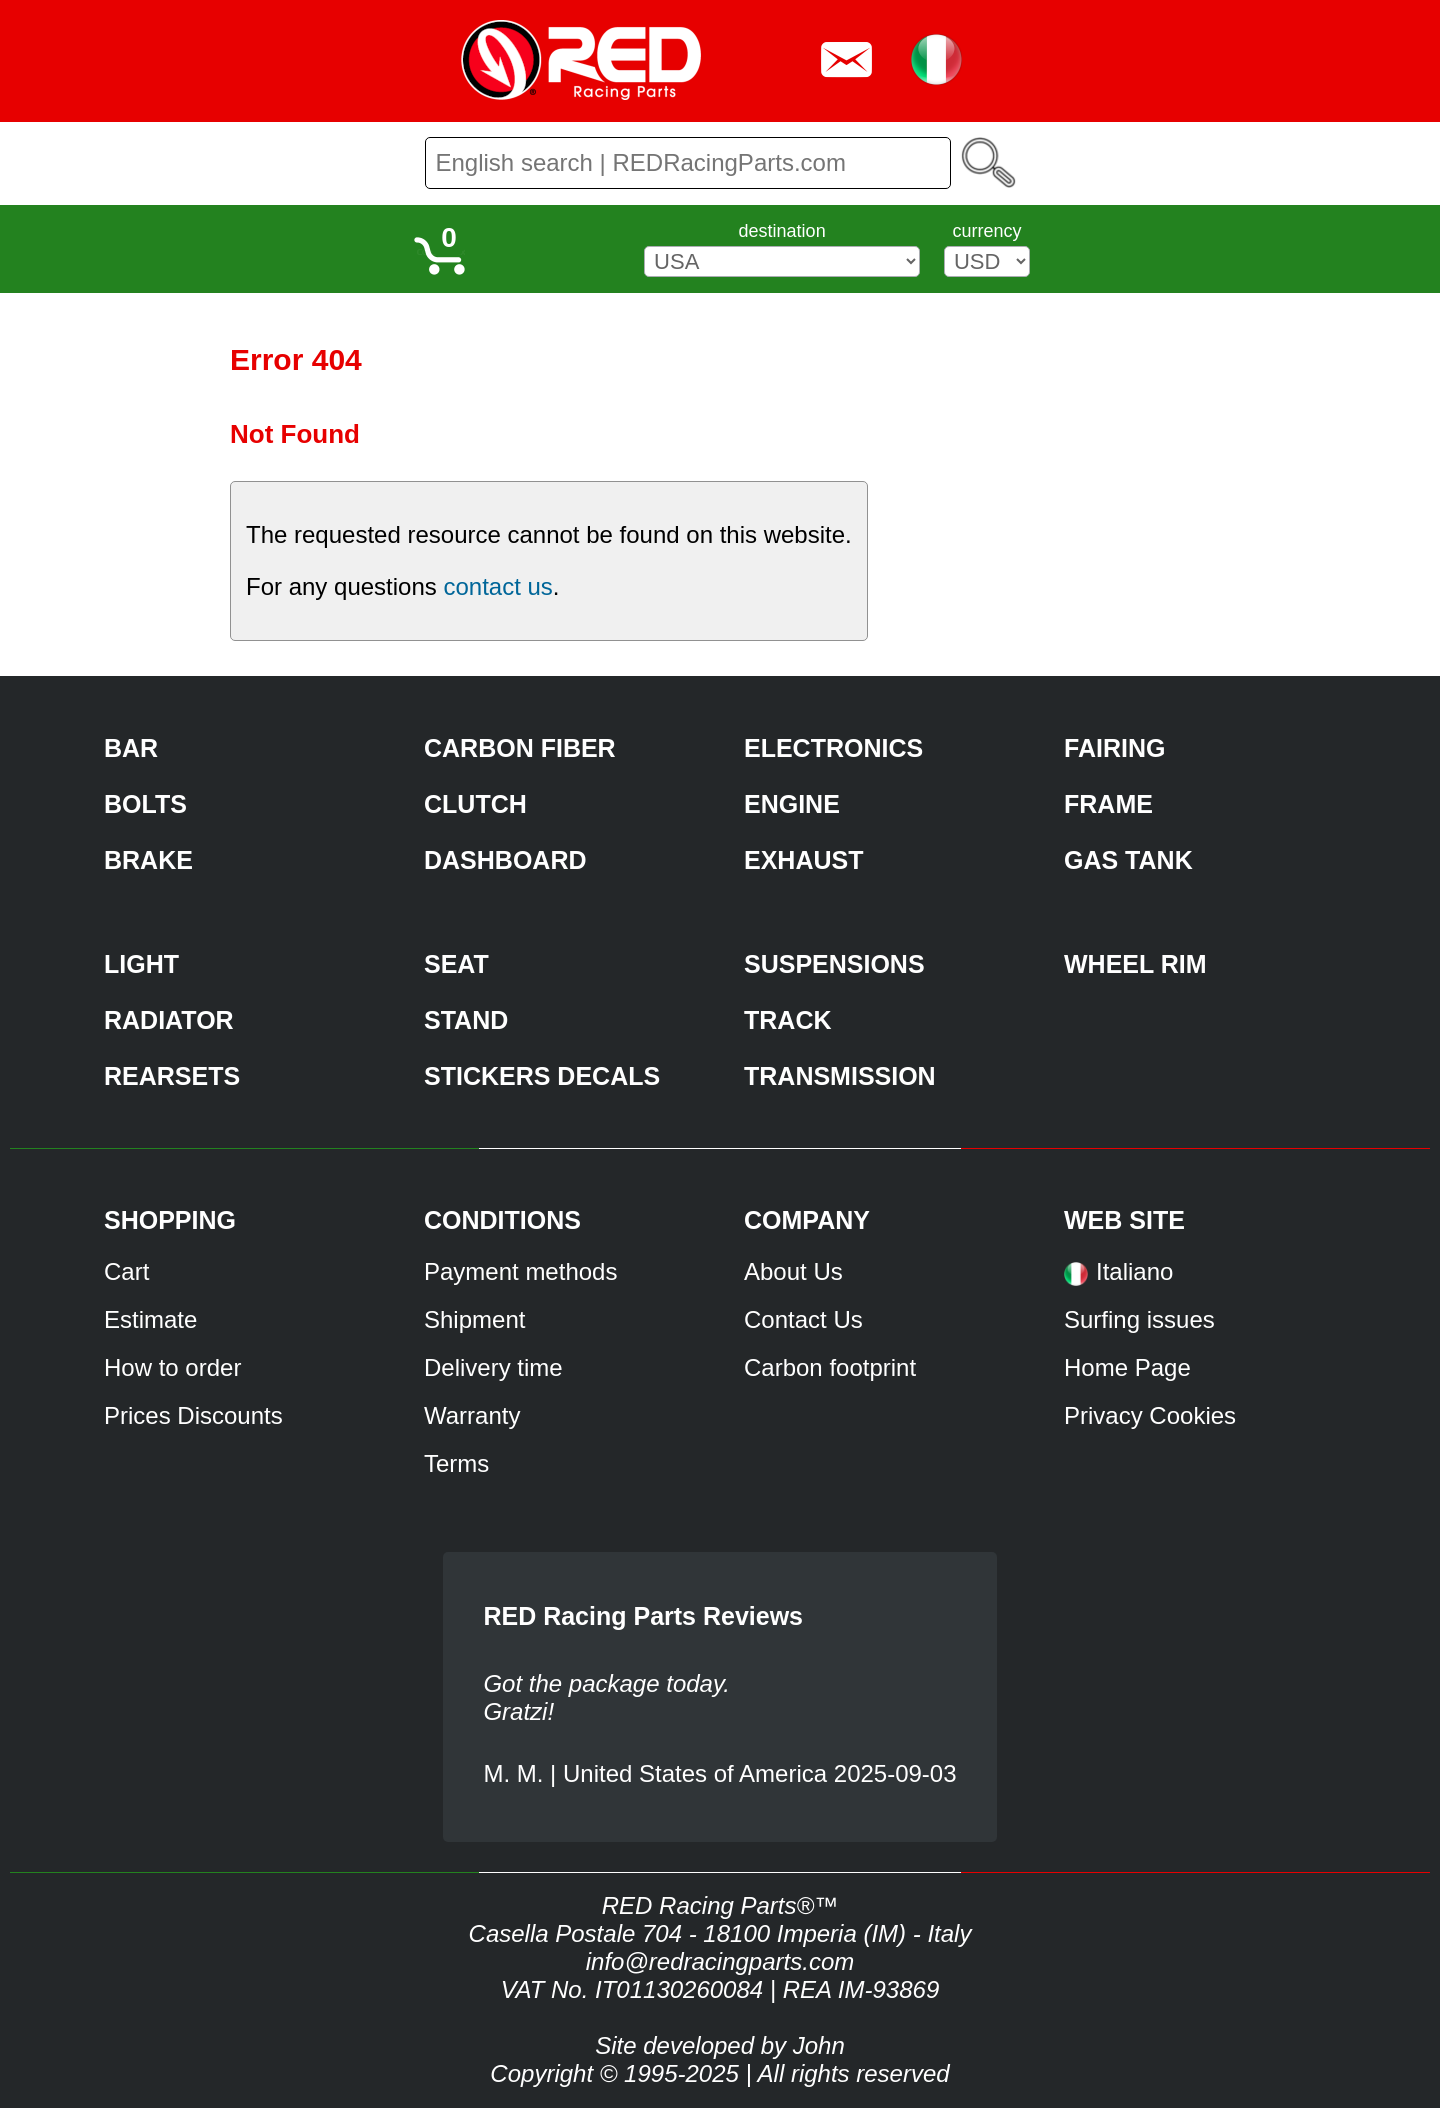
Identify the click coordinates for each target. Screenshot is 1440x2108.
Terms (456, 1463)
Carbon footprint (830, 1367)
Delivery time (493, 1367)
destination (782, 231)
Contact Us (803, 1319)
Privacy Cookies (1150, 1415)
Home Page (1127, 1367)
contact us (497, 586)
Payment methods (520, 1271)
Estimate (150, 1319)
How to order (172, 1367)
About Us (793, 1271)
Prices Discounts (193, 1415)
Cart (126, 1271)
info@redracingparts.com (720, 1961)
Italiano (1134, 1271)
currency (986, 231)
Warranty (472, 1415)
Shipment (474, 1319)
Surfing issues (1139, 1319)
